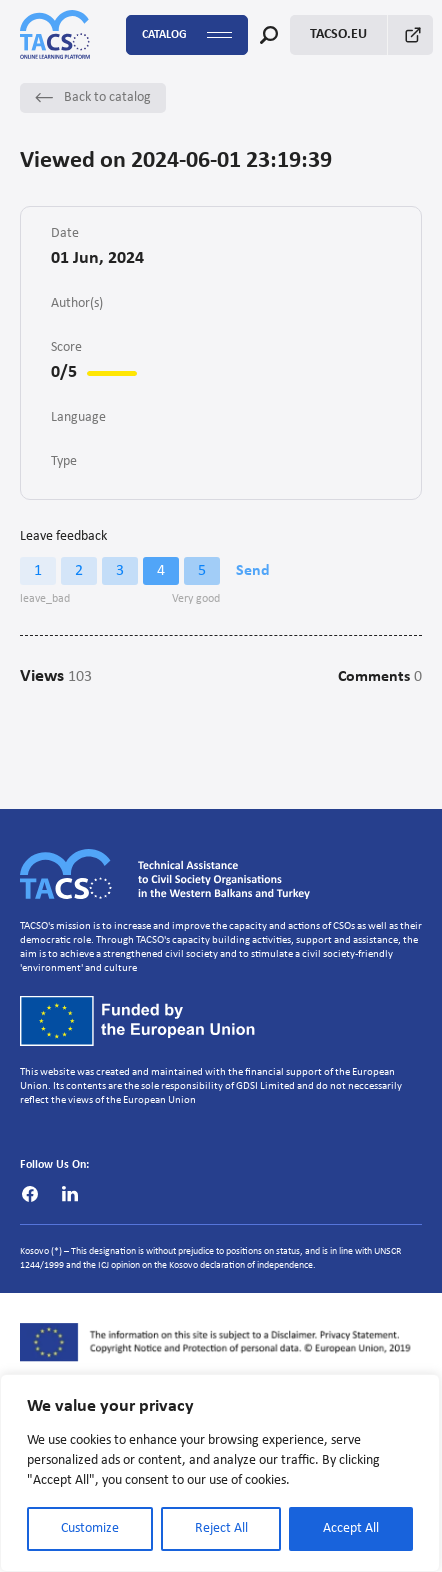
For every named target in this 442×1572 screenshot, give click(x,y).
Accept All (351, 1528)
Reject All (221, 1528)
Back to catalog (93, 97)
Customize (90, 1528)
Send (253, 571)
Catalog (187, 35)
